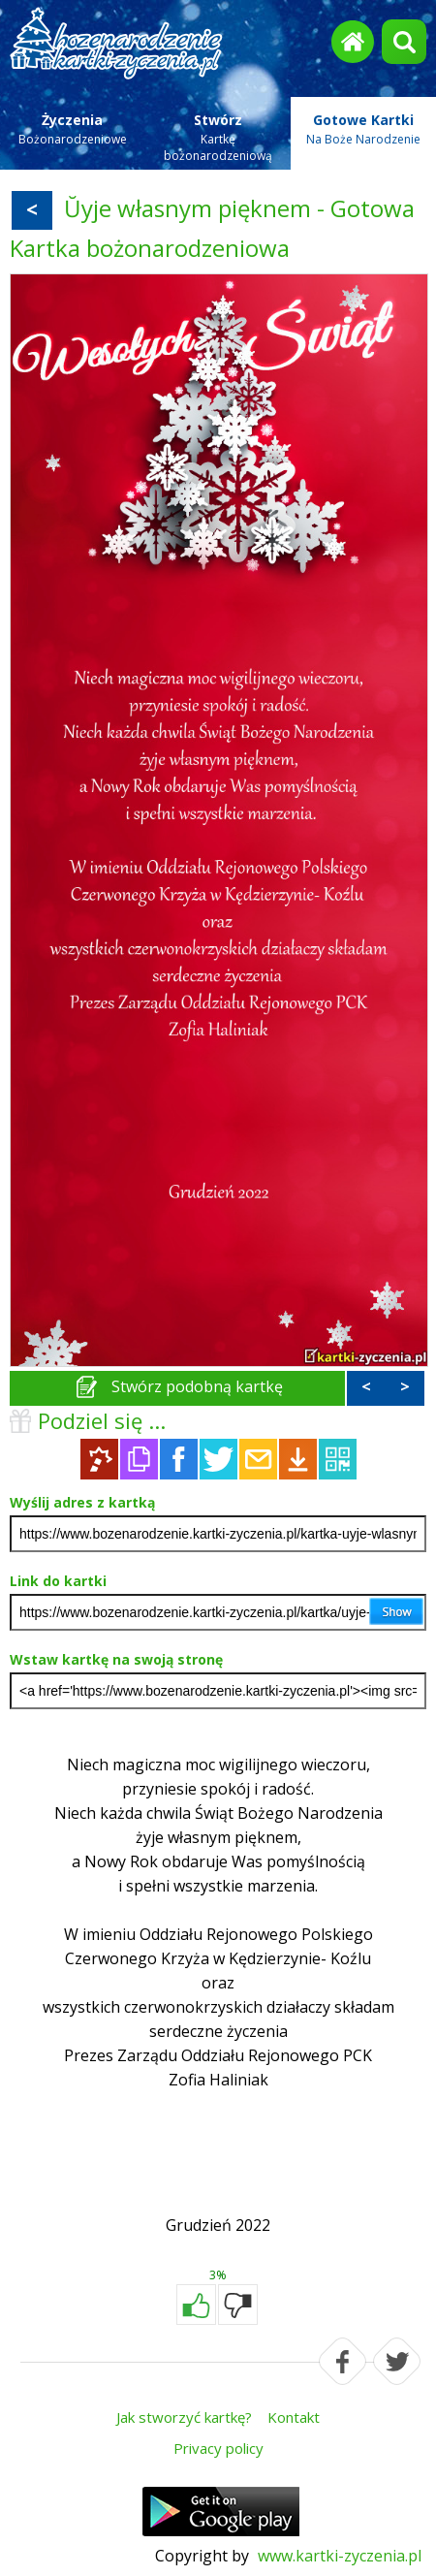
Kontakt (293, 2417)
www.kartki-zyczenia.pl (339, 2555)
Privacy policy (218, 2448)
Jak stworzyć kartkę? (184, 2417)
